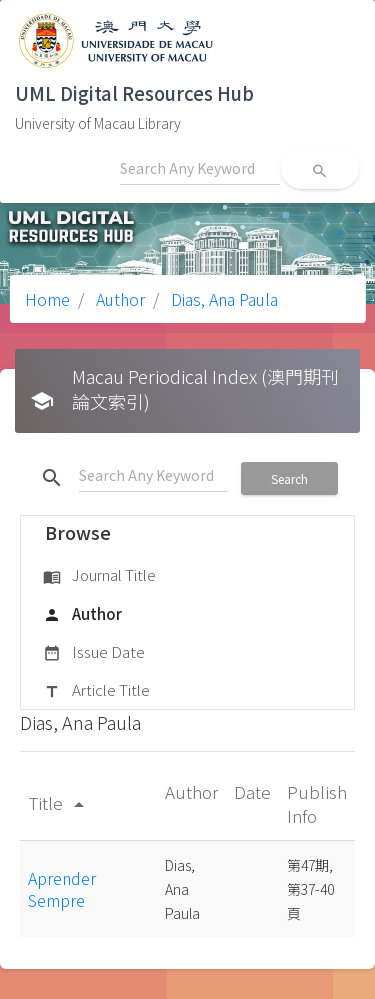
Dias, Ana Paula (222, 299)
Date (252, 791)
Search (289, 478)
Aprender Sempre (62, 889)
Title (59, 802)
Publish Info (317, 803)
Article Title (96, 691)
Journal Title (99, 576)
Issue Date (94, 653)
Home (47, 299)
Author (118, 299)
